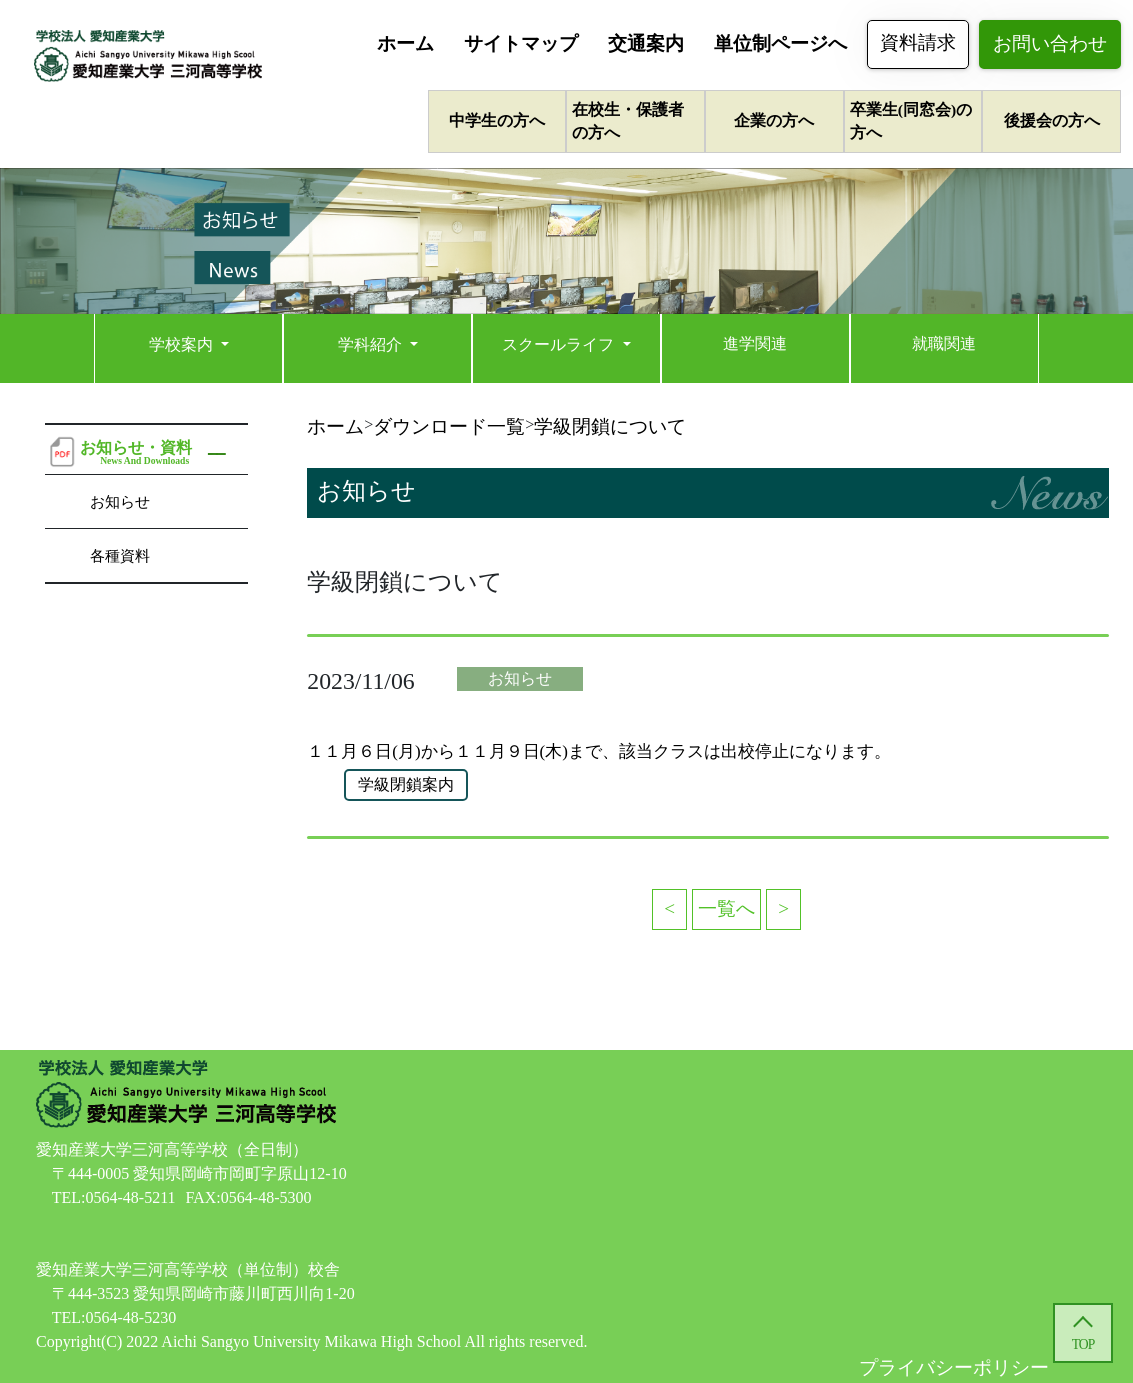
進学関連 (755, 343)
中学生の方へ (497, 120)
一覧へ (726, 908)
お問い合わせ (1050, 43)
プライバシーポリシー (954, 1367)
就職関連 (944, 343)
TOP (1083, 1344)
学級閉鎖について (610, 426)
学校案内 (183, 344)
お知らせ (120, 501)
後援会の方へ (1052, 120)
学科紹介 (372, 344)
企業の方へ (774, 120)
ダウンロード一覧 (449, 426)
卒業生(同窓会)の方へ (911, 121)
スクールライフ (560, 344)
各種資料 (120, 555)
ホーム (405, 43)
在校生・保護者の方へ (628, 121)
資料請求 (918, 42)
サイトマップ (521, 43)
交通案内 (646, 43)
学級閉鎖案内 (406, 784)
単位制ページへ (780, 43)
